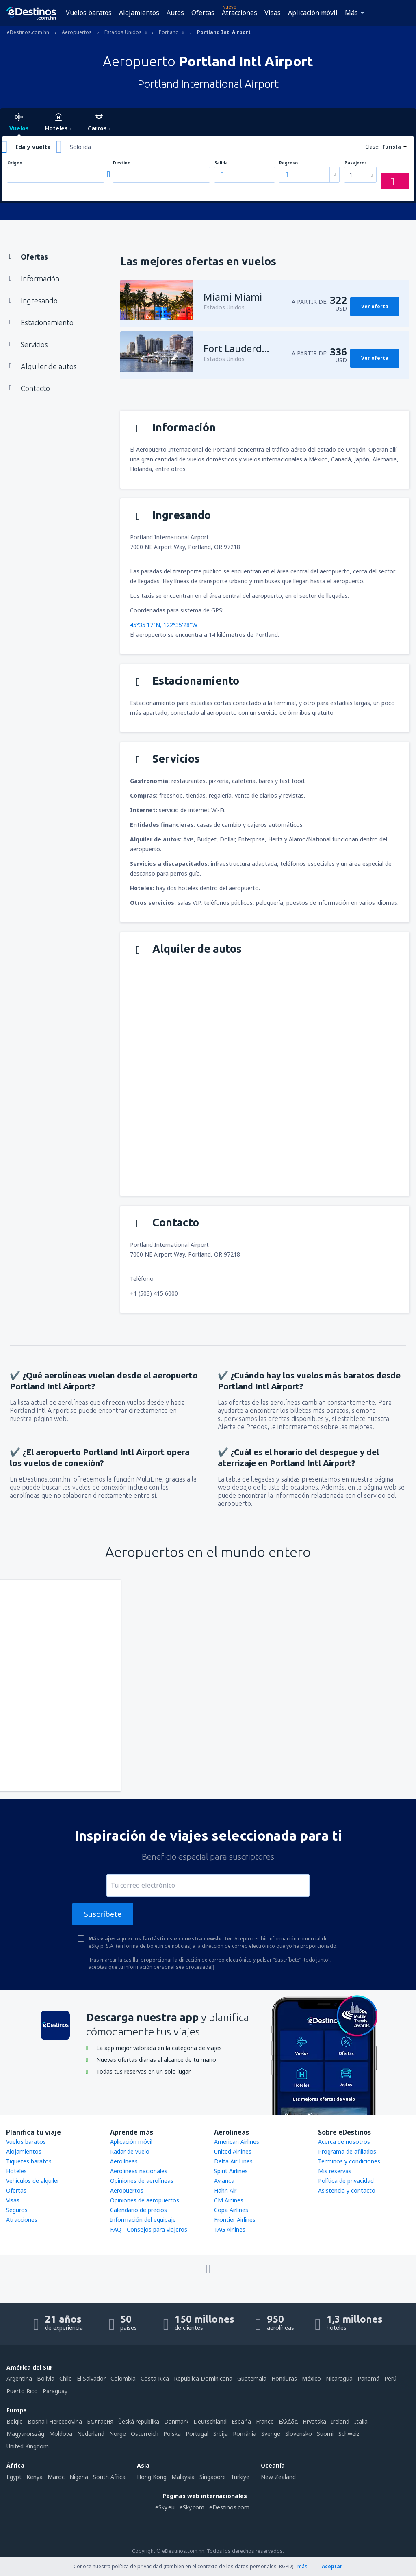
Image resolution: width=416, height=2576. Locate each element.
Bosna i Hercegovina (55, 2421)
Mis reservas (334, 2171)
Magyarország (25, 2434)
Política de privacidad (346, 2181)
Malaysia (183, 2477)
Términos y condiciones (349, 2161)
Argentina (19, 2378)
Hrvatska (314, 2421)
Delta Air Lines (233, 2161)
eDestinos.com (229, 2507)
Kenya (34, 2477)
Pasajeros (355, 163)
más (302, 2566)
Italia (361, 2421)
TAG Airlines (229, 2229)
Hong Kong (152, 2477)
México (311, 2378)
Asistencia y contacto (346, 2190)
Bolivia (45, 2378)
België (14, 2421)
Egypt (14, 2477)
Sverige (270, 2434)
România (244, 2434)
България (100, 2421)
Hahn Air (225, 2190)
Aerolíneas (124, 2161)
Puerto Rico (22, 2391)
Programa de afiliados (347, 2151)
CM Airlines (228, 2200)
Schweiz (349, 2434)
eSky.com (192, 2507)
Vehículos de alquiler (32, 2181)
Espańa (241, 2421)
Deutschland (210, 2421)
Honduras (284, 2378)
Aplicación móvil (313, 12)
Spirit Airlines (231, 2171)
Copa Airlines (231, 2210)
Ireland (340, 2421)
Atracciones (239, 12)
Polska (172, 2434)
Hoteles (16, 2171)
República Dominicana (203, 2378)
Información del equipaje (143, 2219)
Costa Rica (155, 2378)
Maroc (56, 2477)
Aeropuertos (126, 2190)
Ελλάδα (288, 2421)
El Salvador (91, 2378)
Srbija (220, 2434)
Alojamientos (139, 12)
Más (351, 12)
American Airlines (236, 2142)
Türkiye (240, 2477)
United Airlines (232, 2151)
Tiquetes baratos (29, 2161)
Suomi (325, 2434)
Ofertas (202, 12)
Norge (117, 2434)
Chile (65, 2378)
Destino (121, 163)
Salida (221, 163)
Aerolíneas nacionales (138, 2171)
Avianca (224, 2181)
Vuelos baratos (89, 12)
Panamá (368, 2378)
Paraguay (55, 2391)
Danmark (176, 2421)
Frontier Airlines (235, 2219)
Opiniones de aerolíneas (141, 2181)
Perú (390, 2378)
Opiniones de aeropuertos (144, 2200)
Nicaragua (339, 2378)
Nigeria (78, 2477)
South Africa (109, 2477)
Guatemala (251, 2378)
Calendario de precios (138, 2210)
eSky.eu (165, 2507)
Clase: (372, 146)
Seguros (17, 2210)
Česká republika (138, 2421)
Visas (272, 12)
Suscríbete (102, 1914)
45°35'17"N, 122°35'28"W (163, 625)
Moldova (60, 2434)
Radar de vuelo (130, 2151)
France (265, 2421)
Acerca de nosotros (344, 2142)
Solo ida (80, 147)
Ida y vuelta (33, 147)
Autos (175, 12)
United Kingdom (27, 2446)
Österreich (144, 2434)
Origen (14, 163)
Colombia (123, 2378)
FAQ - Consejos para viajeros (148, 2229)
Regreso (288, 163)
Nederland (90, 2434)
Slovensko (298, 2434)
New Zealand (278, 2477)
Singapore (212, 2477)
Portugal (197, 2434)
